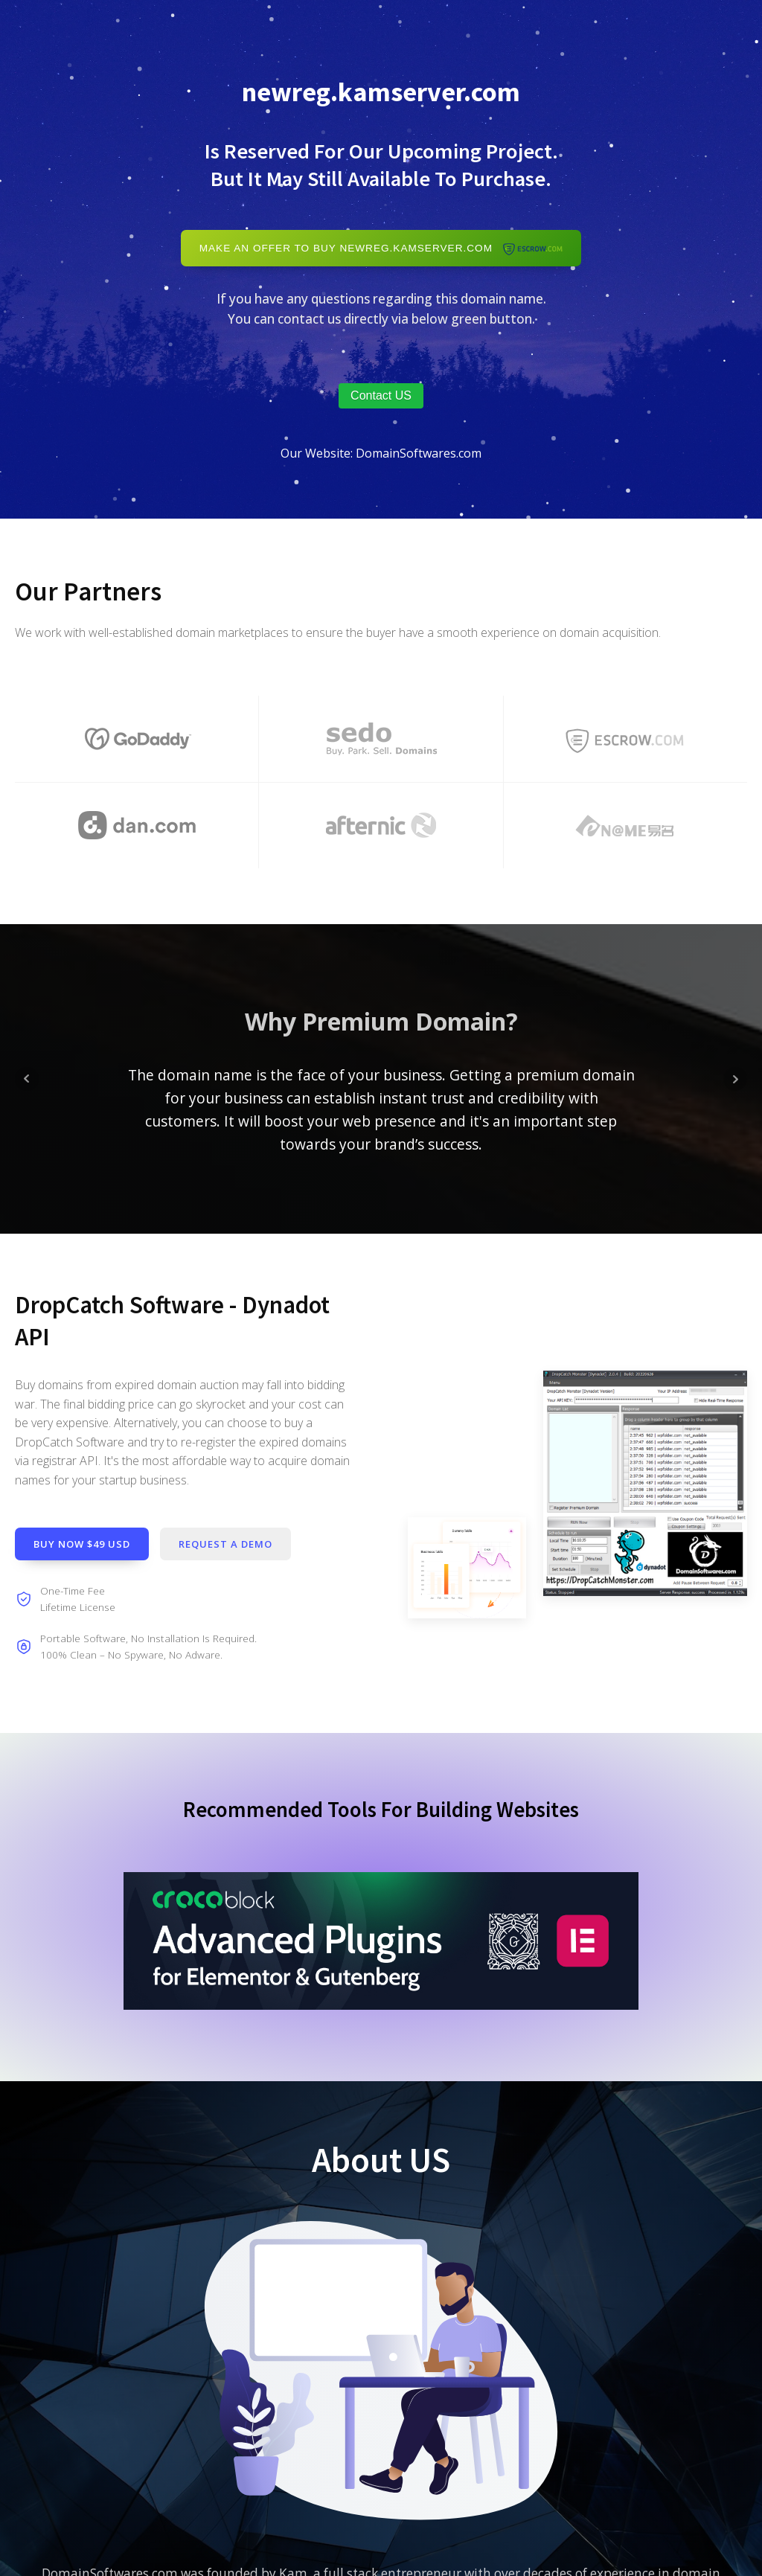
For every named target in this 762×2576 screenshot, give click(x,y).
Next (735, 1079)
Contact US (381, 395)
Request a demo (225, 1544)
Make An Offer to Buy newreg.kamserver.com (381, 248)
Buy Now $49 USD (81, 1544)
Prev (27, 1079)
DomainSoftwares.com (418, 453)
